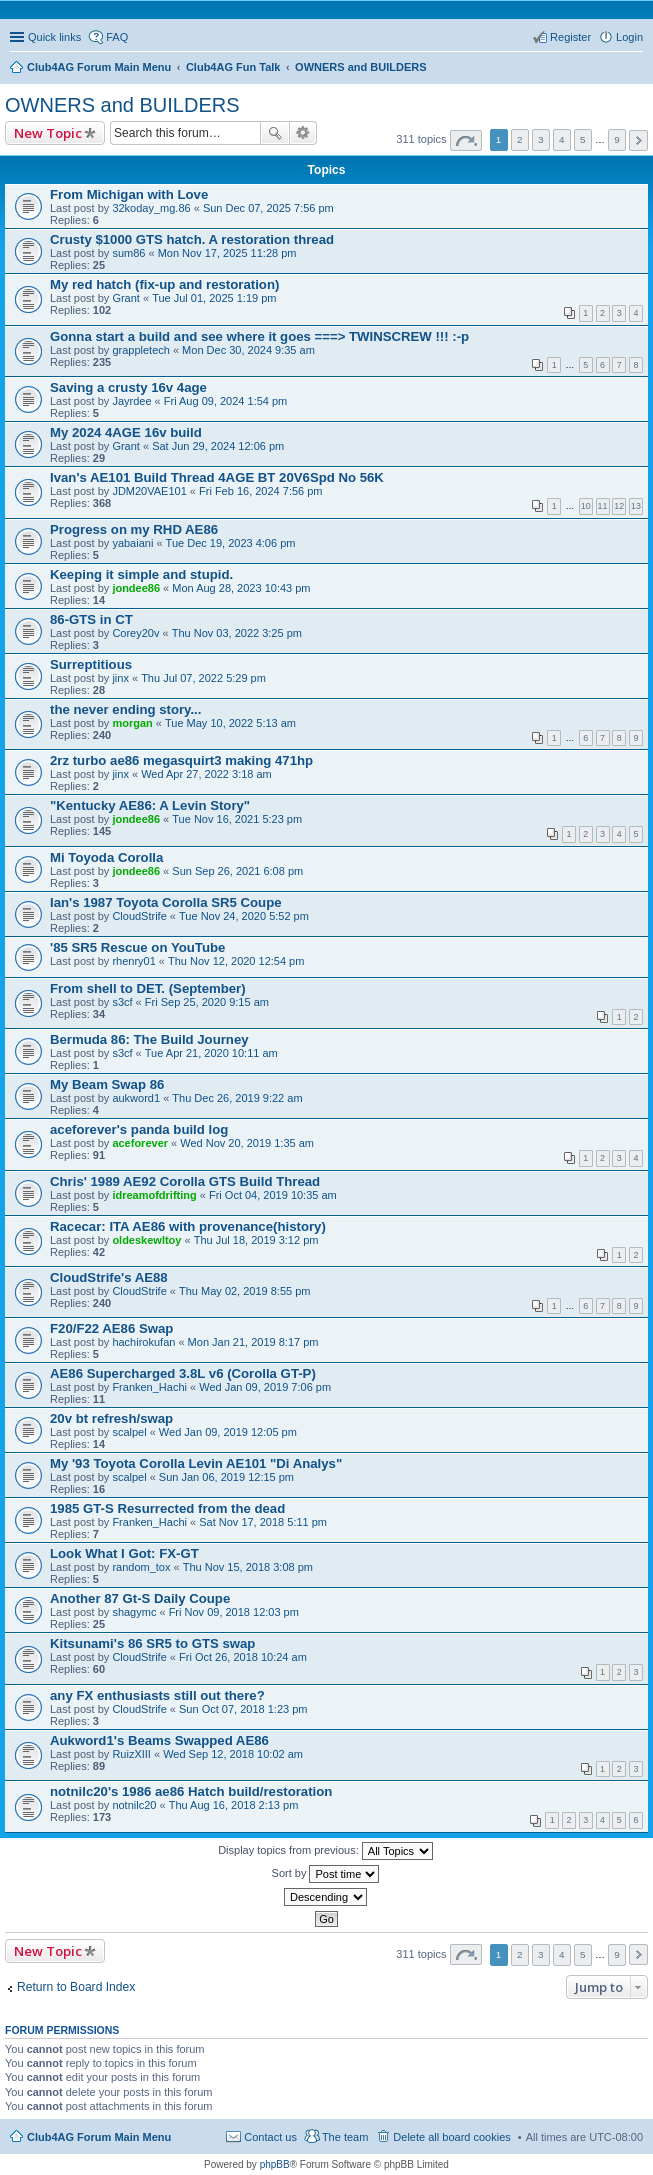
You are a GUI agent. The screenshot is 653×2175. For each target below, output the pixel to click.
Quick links (54, 37)
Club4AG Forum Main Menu (99, 2137)
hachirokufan (143, 1342)
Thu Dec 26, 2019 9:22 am (237, 1098)
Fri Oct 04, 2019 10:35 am (273, 1195)
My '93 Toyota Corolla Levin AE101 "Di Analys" (196, 1463)
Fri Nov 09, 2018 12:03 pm (234, 1612)
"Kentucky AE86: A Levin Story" (150, 805)
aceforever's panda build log (139, 1129)
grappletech (141, 350)
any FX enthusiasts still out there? (157, 1695)
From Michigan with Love (129, 194)
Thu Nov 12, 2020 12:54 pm (236, 961)
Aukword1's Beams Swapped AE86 (159, 1740)
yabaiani (132, 543)
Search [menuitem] (635, 69)
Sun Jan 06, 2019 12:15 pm (226, 1477)
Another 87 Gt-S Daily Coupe (140, 1598)
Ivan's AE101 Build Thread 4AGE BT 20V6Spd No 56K (217, 477)
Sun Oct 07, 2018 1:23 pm (243, 1709)
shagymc (134, 1612)
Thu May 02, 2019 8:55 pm (244, 1291)
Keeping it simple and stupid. (141, 574)
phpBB (275, 2164)
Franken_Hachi (149, 1387)
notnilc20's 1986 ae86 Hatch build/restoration (191, 1791)
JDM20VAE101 (149, 491)
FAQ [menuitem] (117, 37)
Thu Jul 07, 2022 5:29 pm (203, 678)
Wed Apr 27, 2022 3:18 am (206, 774)
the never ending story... (125, 709)
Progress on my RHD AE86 (134, 529)
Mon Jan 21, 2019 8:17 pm (253, 1342)
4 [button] (562, 139)
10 (586, 506)
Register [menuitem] (570, 37)
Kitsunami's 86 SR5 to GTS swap (152, 1643)
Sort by (326, 1874)
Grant (126, 298)
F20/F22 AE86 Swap (111, 1328)
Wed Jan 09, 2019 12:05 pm (228, 1432)
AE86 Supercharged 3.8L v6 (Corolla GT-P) (183, 1373)
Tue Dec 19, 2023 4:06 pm (231, 543)
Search (275, 133)
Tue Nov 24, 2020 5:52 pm (244, 916)
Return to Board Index (76, 1987)
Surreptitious (91, 664)
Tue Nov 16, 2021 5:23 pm (237, 819)
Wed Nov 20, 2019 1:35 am (247, 1143)
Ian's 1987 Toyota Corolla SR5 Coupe (166, 902)
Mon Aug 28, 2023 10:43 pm (241, 588)
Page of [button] (466, 140)
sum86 (128, 253)
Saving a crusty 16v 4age (128, 387)
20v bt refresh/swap (111, 1418)
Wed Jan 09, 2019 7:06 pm (265, 1387)
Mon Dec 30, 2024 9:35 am (248, 350)
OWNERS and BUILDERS (122, 105)
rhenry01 (133, 961)
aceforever (140, 1143)
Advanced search (303, 133)
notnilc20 (134, 1805)
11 (603, 506)
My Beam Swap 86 (107, 1084)
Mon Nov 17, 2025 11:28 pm (227, 253)
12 (619, 506)
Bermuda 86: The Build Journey (149, 1039)
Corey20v (135, 633)
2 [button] (520, 139)
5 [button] (583, 139)
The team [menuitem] (345, 2137)
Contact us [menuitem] (270, 2137)
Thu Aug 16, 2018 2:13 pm (234, 1805)
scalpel (129, 1432)
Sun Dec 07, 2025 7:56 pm (268, 208)
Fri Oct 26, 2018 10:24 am (243, 1657)
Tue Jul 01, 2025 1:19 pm (214, 298)
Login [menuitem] (629, 37)
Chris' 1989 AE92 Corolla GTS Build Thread (185, 1181)
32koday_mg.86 (151, 208)
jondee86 (136, 588)
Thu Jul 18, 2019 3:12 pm (256, 1240)
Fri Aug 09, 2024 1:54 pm (226, 401)
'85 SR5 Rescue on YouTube (137, 947)
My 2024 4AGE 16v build (126, 432)
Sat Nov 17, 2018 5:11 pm (263, 1522)
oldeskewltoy (146, 1240)
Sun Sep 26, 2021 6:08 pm (237, 871)
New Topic (48, 133)
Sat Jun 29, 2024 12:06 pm (218, 446)
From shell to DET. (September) (148, 988)
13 (636, 506)
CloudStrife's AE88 (109, 1277)
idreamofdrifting (154, 1195)
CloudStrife (139, 916)
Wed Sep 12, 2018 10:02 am (233, 1754)
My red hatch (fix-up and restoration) (164, 284)
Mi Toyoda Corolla (106, 857)
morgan (132, 723)
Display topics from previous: (325, 1851)
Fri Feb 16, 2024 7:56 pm (261, 491)
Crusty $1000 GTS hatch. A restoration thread (192, 239)
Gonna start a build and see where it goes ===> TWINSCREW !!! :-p (259, 336)
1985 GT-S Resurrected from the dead (167, 1508)
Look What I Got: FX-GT (124, 1553)
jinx (120, 678)
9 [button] (617, 139)
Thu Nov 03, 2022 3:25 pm (237, 633)
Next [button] (638, 140)
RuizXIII (131, 1754)
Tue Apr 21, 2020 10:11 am (211, 1053)
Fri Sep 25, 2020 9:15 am (207, 1002)
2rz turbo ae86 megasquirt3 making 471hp (181, 760)
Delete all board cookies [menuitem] (451, 2137)
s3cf (122, 1002)
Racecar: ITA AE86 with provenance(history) (188, 1226)
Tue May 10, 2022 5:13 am (230, 723)
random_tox (141, 1567)
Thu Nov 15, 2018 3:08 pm (248, 1567)
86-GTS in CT (91, 619)
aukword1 (136, 1098)
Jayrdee (131, 401)
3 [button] (541, 139)
